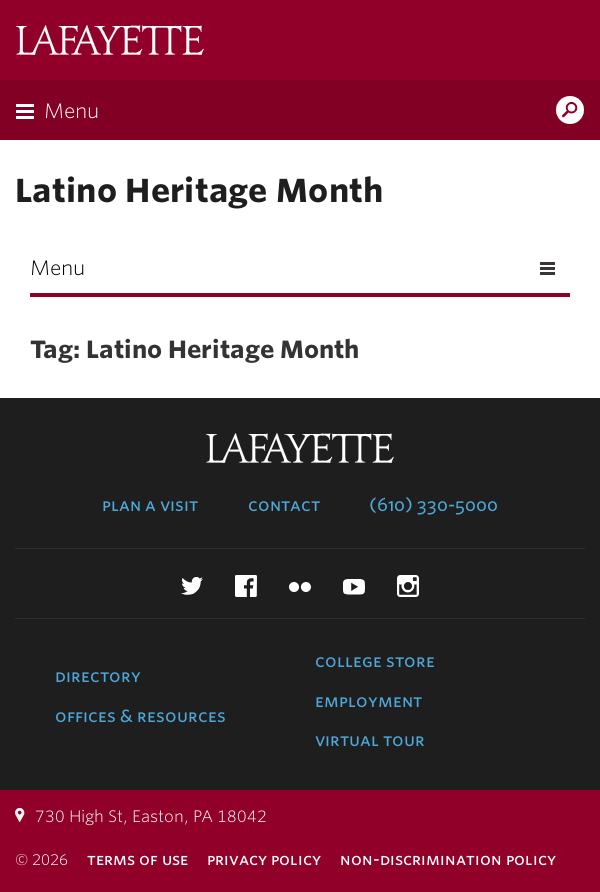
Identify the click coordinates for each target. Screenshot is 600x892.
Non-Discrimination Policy (448, 859)
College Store (375, 661)
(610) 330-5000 (433, 505)
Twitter (192, 586)
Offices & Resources (140, 716)
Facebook (246, 586)
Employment (368, 701)
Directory (98, 676)
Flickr (300, 586)
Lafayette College (110, 42)
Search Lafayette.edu (570, 112)
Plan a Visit (150, 505)
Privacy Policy (264, 859)
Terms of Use (137, 859)
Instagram (408, 586)
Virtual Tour (370, 740)
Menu (71, 111)
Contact (284, 505)
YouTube (354, 586)
